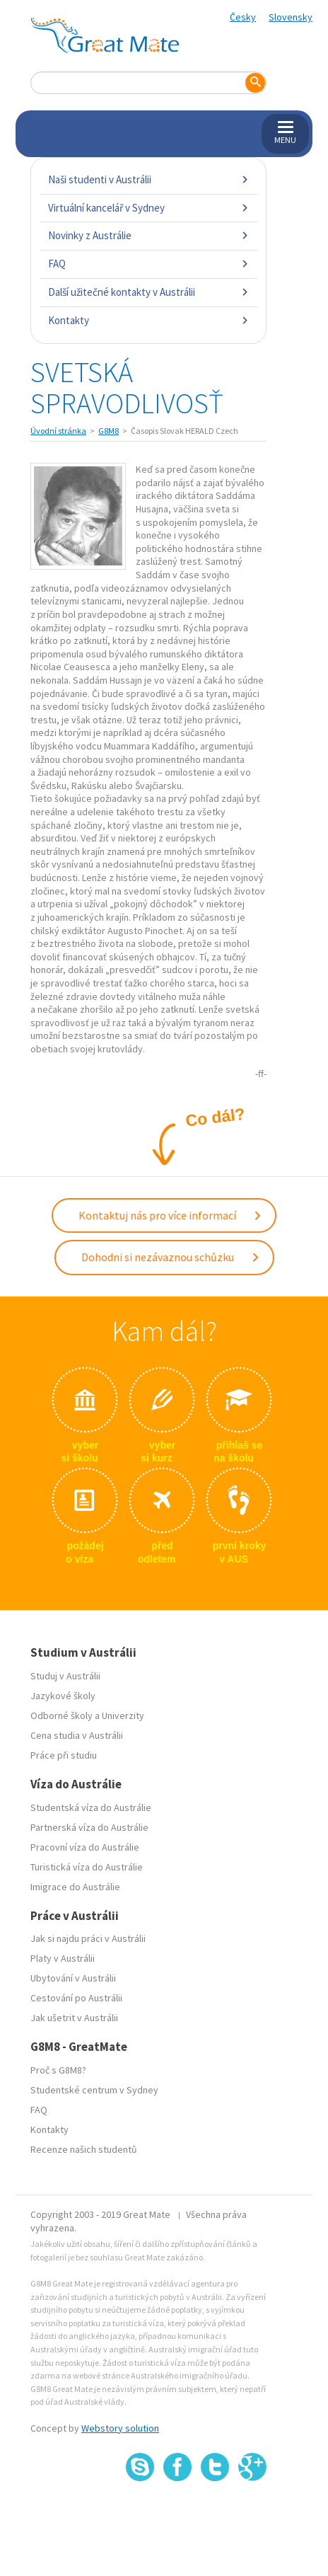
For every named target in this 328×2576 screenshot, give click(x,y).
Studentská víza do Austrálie (90, 1807)
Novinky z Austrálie (148, 235)
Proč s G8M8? (58, 2070)
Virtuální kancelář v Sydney (148, 207)
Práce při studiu (63, 1755)
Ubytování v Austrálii (73, 1978)
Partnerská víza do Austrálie (89, 1827)
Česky (243, 17)
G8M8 (108, 430)
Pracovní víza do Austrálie (84, 1847)
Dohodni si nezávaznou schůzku (170, 1257)
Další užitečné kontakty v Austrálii (148, 292)
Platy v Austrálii (62, 1958)
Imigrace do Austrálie (75, 1886)
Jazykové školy (62, 1695)
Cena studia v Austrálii (76, 1735)
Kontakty (148, 320)
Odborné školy (61, 1715)
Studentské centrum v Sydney (94, 2089)
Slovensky (290, 17)
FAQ (148, 263)
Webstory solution (120, 2428)
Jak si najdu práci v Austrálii (88, 1938)
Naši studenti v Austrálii (148, 179)
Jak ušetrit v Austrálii (74, 2017)
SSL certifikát (215, 2512)
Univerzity (123, 1715)
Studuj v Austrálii (65, 1675)
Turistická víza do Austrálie (86, 1867)
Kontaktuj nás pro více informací (170, 1215)
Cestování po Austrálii (76, 1997)
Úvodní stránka (58, 430)
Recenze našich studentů (83, 2149)
